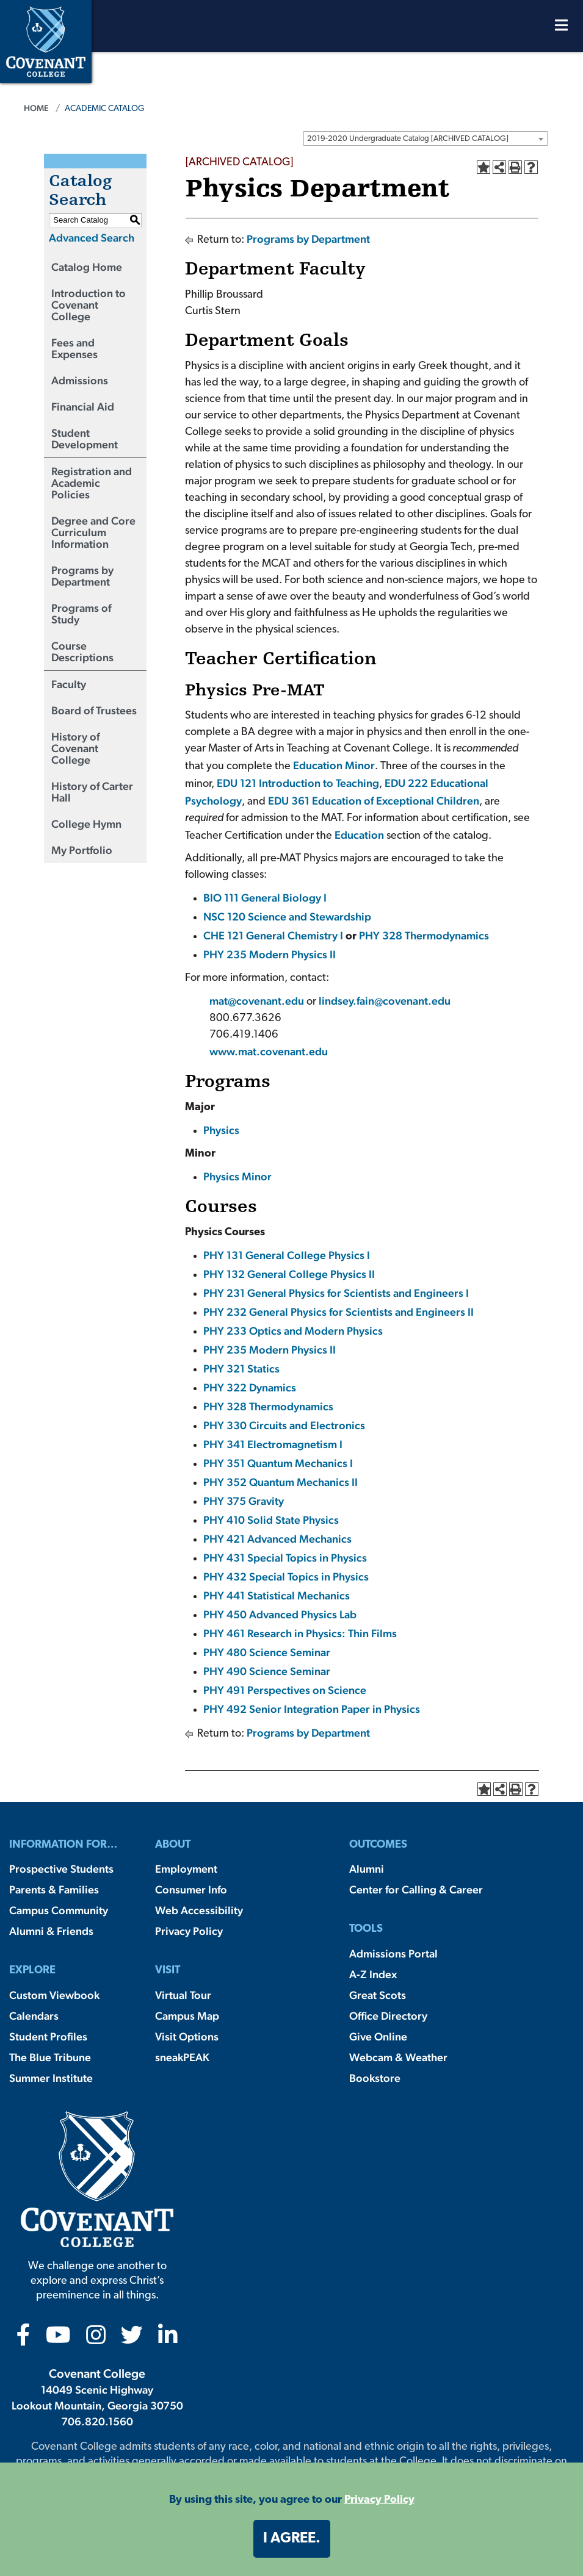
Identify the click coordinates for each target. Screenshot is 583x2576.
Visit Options (187, 2036)
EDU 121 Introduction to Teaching (298, 783)
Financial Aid (82, 406)
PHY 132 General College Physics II (289, 1274)
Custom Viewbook (54, 1995)
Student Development (84, 438)
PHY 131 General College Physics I (286, 1255)
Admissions (79, 380)
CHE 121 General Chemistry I (273, 935)
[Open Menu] (561, 28)
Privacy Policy (189, 1931)
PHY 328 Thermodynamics (424, 935)
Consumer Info (191, 1889)
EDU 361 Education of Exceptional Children (373, 800)
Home (36, 108)
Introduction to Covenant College (88, 305)
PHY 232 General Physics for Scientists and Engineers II (338, 1311)
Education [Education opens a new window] (359, 834)
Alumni (366, 1868)
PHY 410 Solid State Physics (271, 1519)
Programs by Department (82, 576)
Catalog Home (86, 266)
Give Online (378, 2036)
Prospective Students (61, 1868)
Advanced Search (91, 237)
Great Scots (377, 1995)
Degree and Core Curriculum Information (93, 532)
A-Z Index (373, 1974)
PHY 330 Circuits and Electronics (284, 1425)
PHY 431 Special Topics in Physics (285, 1557)
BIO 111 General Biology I (265, 897)
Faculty (68, 684)
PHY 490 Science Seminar (266, 1671)
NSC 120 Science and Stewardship (287, 916)
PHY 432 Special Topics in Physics (286, 1576)
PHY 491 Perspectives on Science (284, 1690)
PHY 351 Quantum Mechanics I (278, 1463)
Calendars (34, 2015)
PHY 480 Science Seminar (266, 1652)
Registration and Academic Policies (91, 483)
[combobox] (425, 138)
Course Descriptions (82, 651)
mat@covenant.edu (257, 1000)
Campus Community (58, 1910)
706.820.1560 (97, 2421)
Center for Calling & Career (416, 1889)
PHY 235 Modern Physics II (269, 954)
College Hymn (86, 823)
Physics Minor (237, 1176)
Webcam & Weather (398, 2057)
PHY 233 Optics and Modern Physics (293, 1330)
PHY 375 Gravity (243, 1500)
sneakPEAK (182, 2057)
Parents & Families (54, 1889)
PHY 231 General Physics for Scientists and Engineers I (336, 1292)
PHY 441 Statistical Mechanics (276, 1595)
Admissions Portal (393, 1953)
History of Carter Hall (92, 792)
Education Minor (334, 765)
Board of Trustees (94, 710)
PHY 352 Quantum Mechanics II (280, 1482)
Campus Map (187, 2015)
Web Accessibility (199, 1910)
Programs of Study (81, 613)
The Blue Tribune (50, 2057)
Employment (186, 1868)
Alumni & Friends (51, 1931)
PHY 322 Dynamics (249, 1387)
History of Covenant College (75, 748)
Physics (221, 1130)
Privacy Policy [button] (379, 2500)
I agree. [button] (291, 2538)
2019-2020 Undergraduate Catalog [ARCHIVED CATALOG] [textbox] (408, 139)
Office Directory (388, 2015)
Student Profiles (48, 2036)
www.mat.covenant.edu (268, 1051)
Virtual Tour (183, 1995)
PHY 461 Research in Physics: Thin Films (300, 1633)
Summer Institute (51, 2078)
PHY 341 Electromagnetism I (272, 1444)
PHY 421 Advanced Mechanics (277, 1538)
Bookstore (374, 2078)
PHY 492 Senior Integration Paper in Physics (311, 1708)
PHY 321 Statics (241, 1368)
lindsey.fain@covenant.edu (385, 1000)
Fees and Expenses (74, 348)
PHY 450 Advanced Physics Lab (280, 1614)
